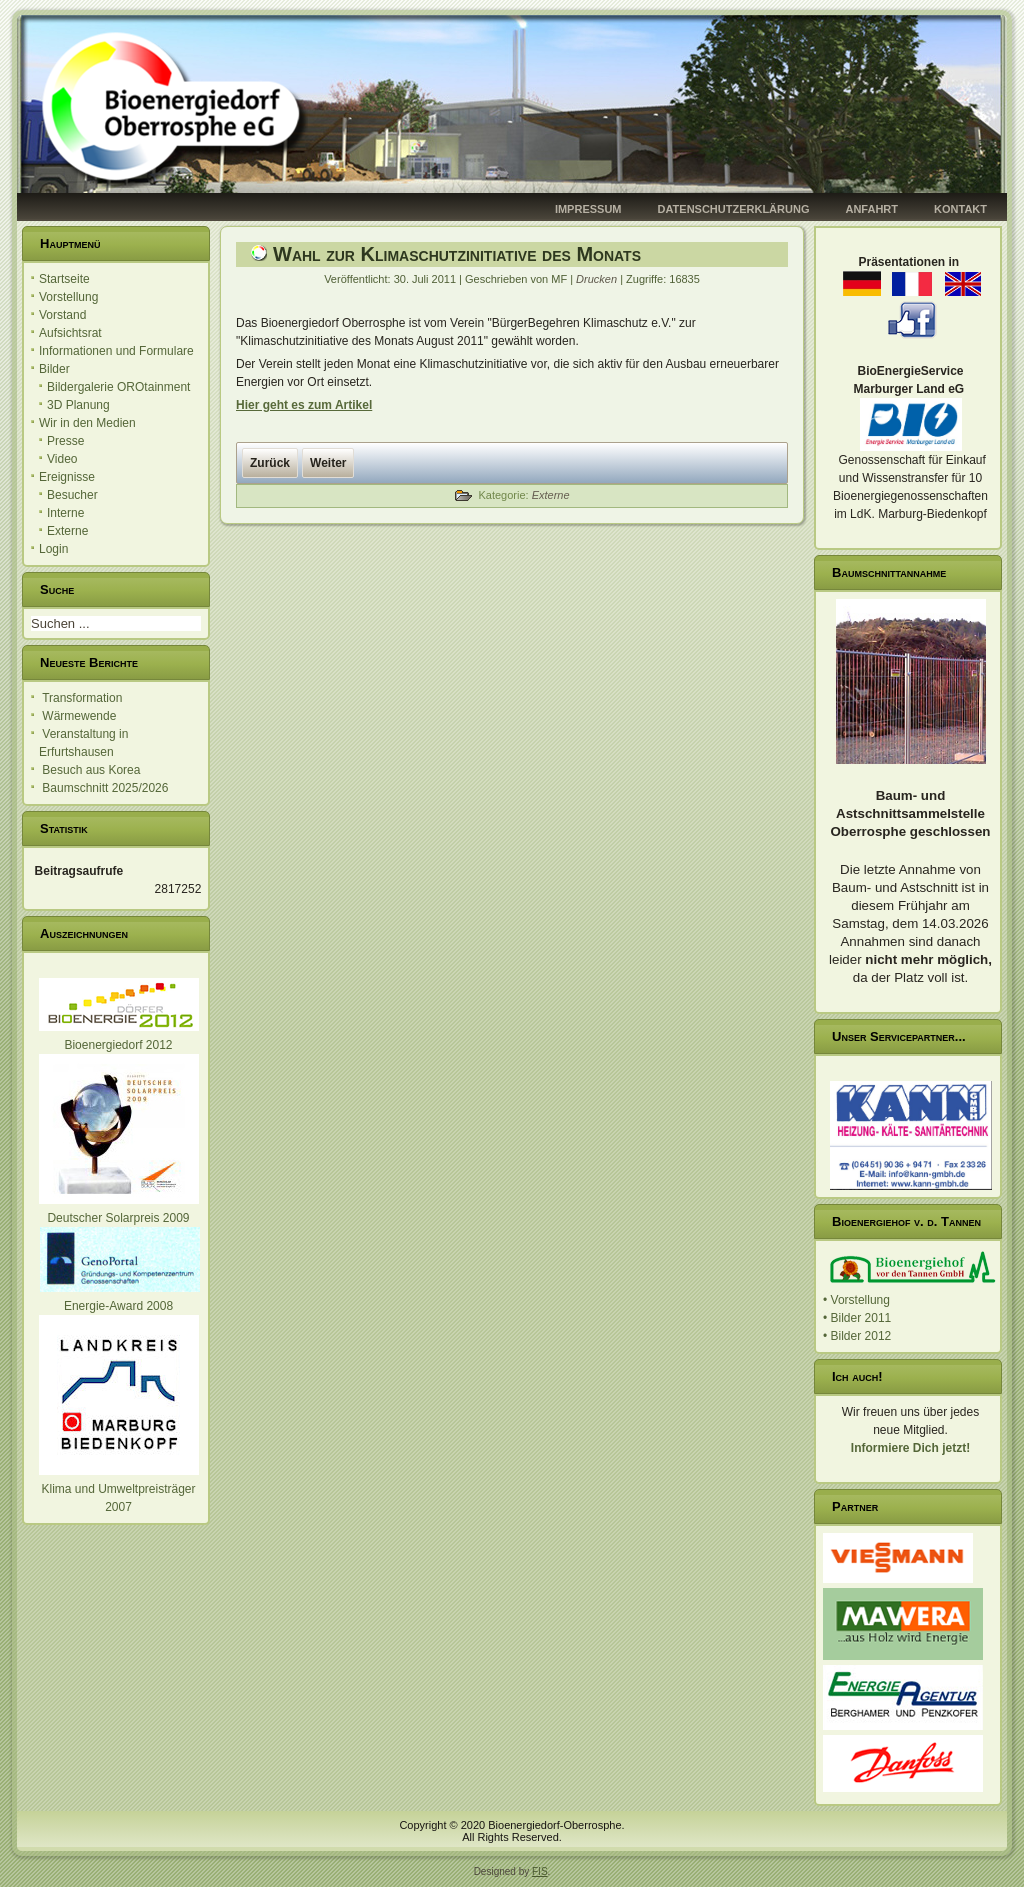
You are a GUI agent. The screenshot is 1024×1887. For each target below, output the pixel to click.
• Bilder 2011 (857, 1318)
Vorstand (62, 315)
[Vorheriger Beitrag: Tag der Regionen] (270, 463)
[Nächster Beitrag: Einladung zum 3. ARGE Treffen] (328, 463)
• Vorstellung (856, 1300)
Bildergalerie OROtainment (118, 387)
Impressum (588, 209)
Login (53, 549)
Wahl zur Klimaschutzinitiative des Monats (457, 254)
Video (62, 459)
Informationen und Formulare (116, 351)
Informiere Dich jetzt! (910, 1448)
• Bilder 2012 (857, 1336)
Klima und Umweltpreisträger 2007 (119, 1489)
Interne (65, 513)
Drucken (598, 279)
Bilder (54, 369)
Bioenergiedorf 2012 (118, 1045)
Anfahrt (871, 209)
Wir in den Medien (87, 423)
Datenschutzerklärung (734, 209)
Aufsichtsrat (70, 333)
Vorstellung (68, 297)
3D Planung (78, 405)
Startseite (64, 279)
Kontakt (960, 209)
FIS (540, 1871)
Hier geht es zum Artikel (304, 405)
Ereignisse (67, 477)
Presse (65, 441)
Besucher (72, 495)
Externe (67, 531)
